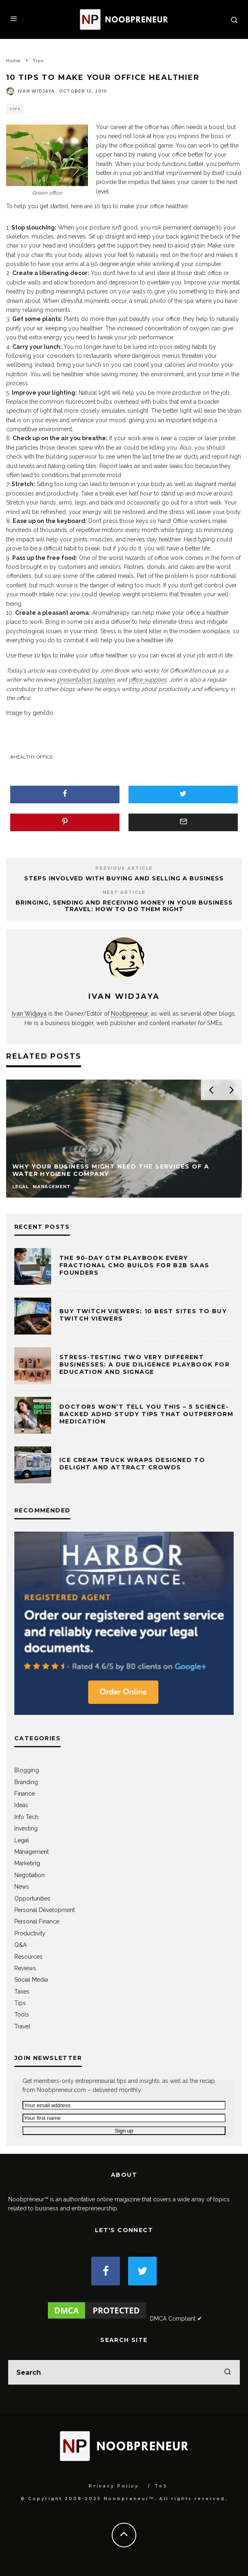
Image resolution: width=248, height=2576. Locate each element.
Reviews (25, 1968)
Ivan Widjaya (36, 91)
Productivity (29, 1933)
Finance (24, 1793)
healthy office (33, 757)
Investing (26, 1828)
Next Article (124, 892)
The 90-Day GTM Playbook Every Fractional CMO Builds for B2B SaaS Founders (134, 1265)
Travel (22, 2026)
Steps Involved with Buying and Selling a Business (124, 878)
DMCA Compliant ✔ (176, 2318)
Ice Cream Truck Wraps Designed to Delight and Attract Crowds (132, 1463)
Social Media (31, 1979)
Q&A (20, 1945)
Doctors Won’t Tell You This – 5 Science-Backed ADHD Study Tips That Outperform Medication (146, 1414)
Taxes (21, 1991)
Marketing (27, 1863)
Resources (28, 1956)
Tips (14, 109)
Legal (21, 1840)
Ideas (21, 1805)
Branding (26, 1782)
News (21, 1886)
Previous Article (124, 868)
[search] (227, 2372)
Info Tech (26, 1817)
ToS (161, 2486)
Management (31, 1851)
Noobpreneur (129, 1013)
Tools (21, 2014)
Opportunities (32, 1898)
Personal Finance (36, 1921)
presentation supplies (86, 679)
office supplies (148, 679)
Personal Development (44, 1910)
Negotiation (29, 1875)
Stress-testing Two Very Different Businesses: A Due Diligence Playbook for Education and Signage (144, 1364)
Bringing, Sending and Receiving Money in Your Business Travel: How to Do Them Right (124, 906)
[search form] (124, 2372)
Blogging (26, 1770)
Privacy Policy (114, 2486)
